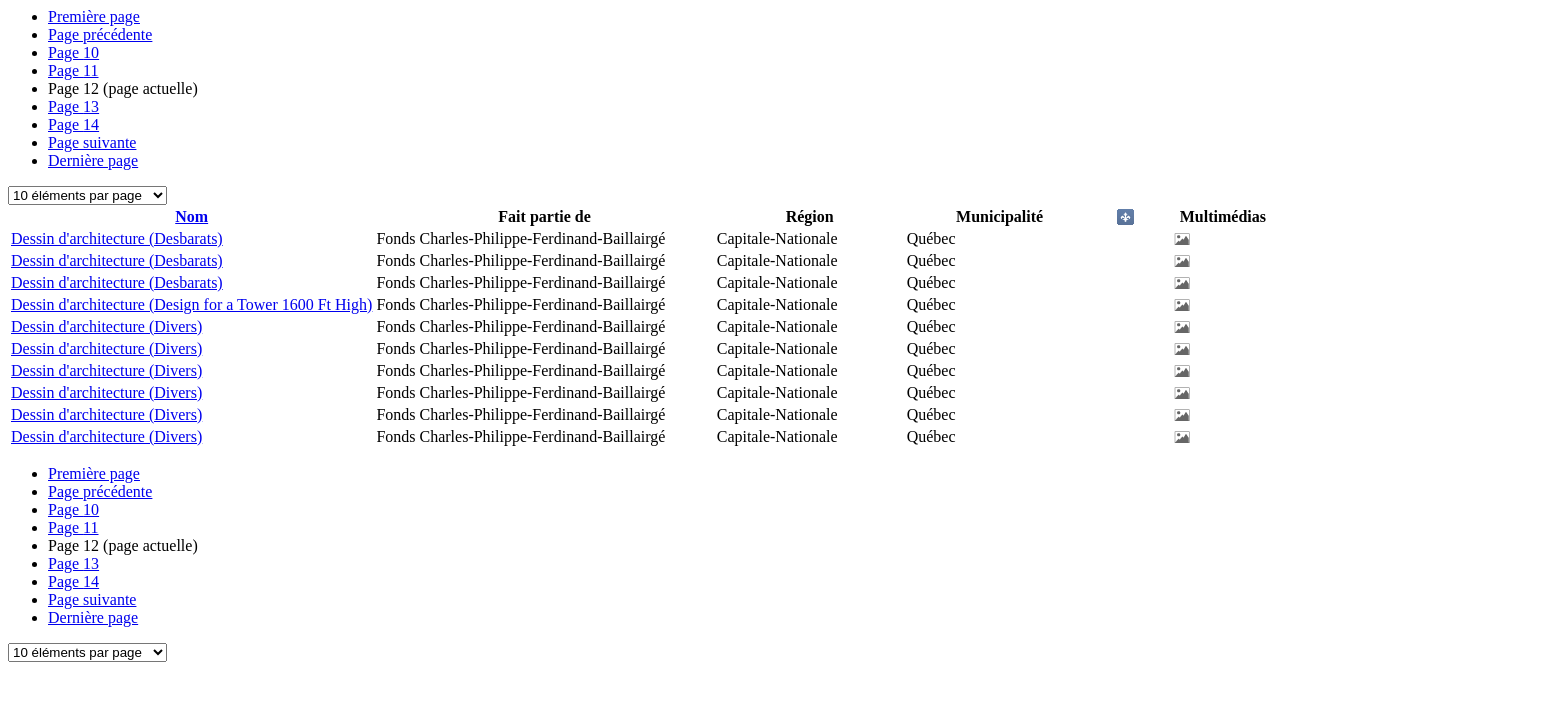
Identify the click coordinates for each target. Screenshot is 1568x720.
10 (73, 52)
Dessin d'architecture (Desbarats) (117, 238)
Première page (94, 16)
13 (73, 106)
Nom (191, 216)
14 (73, 124)
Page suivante (92, 142)
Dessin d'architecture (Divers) (106, 326)
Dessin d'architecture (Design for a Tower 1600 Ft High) (191, 304)
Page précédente (100, 34)
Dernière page (93, 160)
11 (73, 70)
